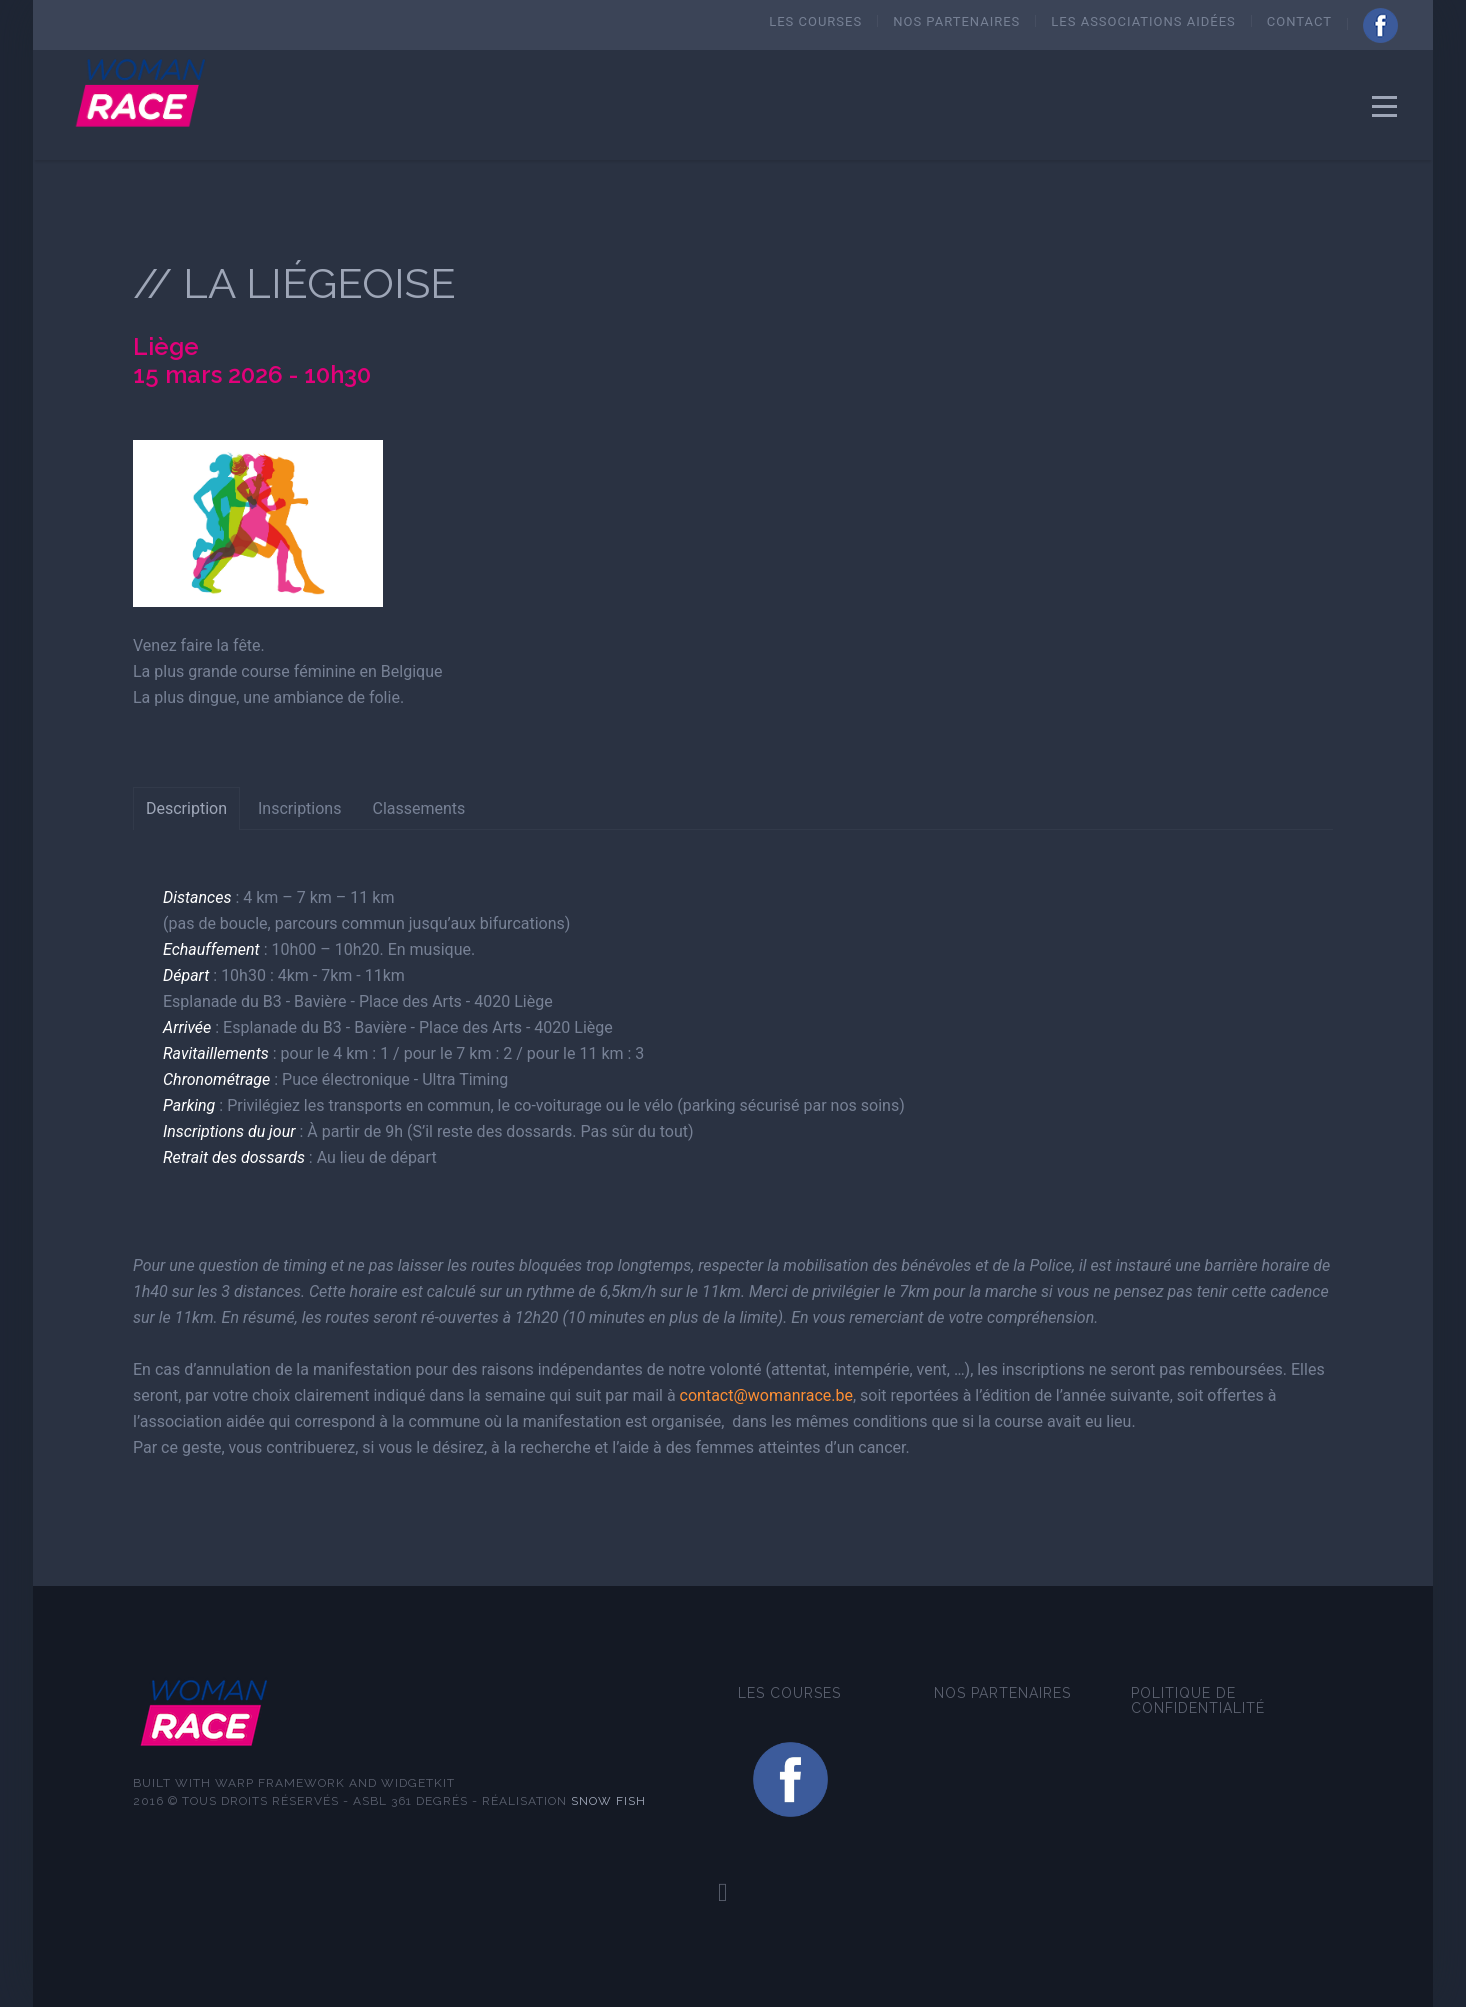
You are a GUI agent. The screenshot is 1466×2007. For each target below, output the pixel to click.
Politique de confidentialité (1198, 1701)
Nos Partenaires (956, 21)
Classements (418, 808)
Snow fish (608, 1801)
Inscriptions (299, 808)
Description (186, 808)
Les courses (815, 21)
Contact (1299, 21)
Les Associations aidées (1143, 21)
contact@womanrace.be (766, 1395)
